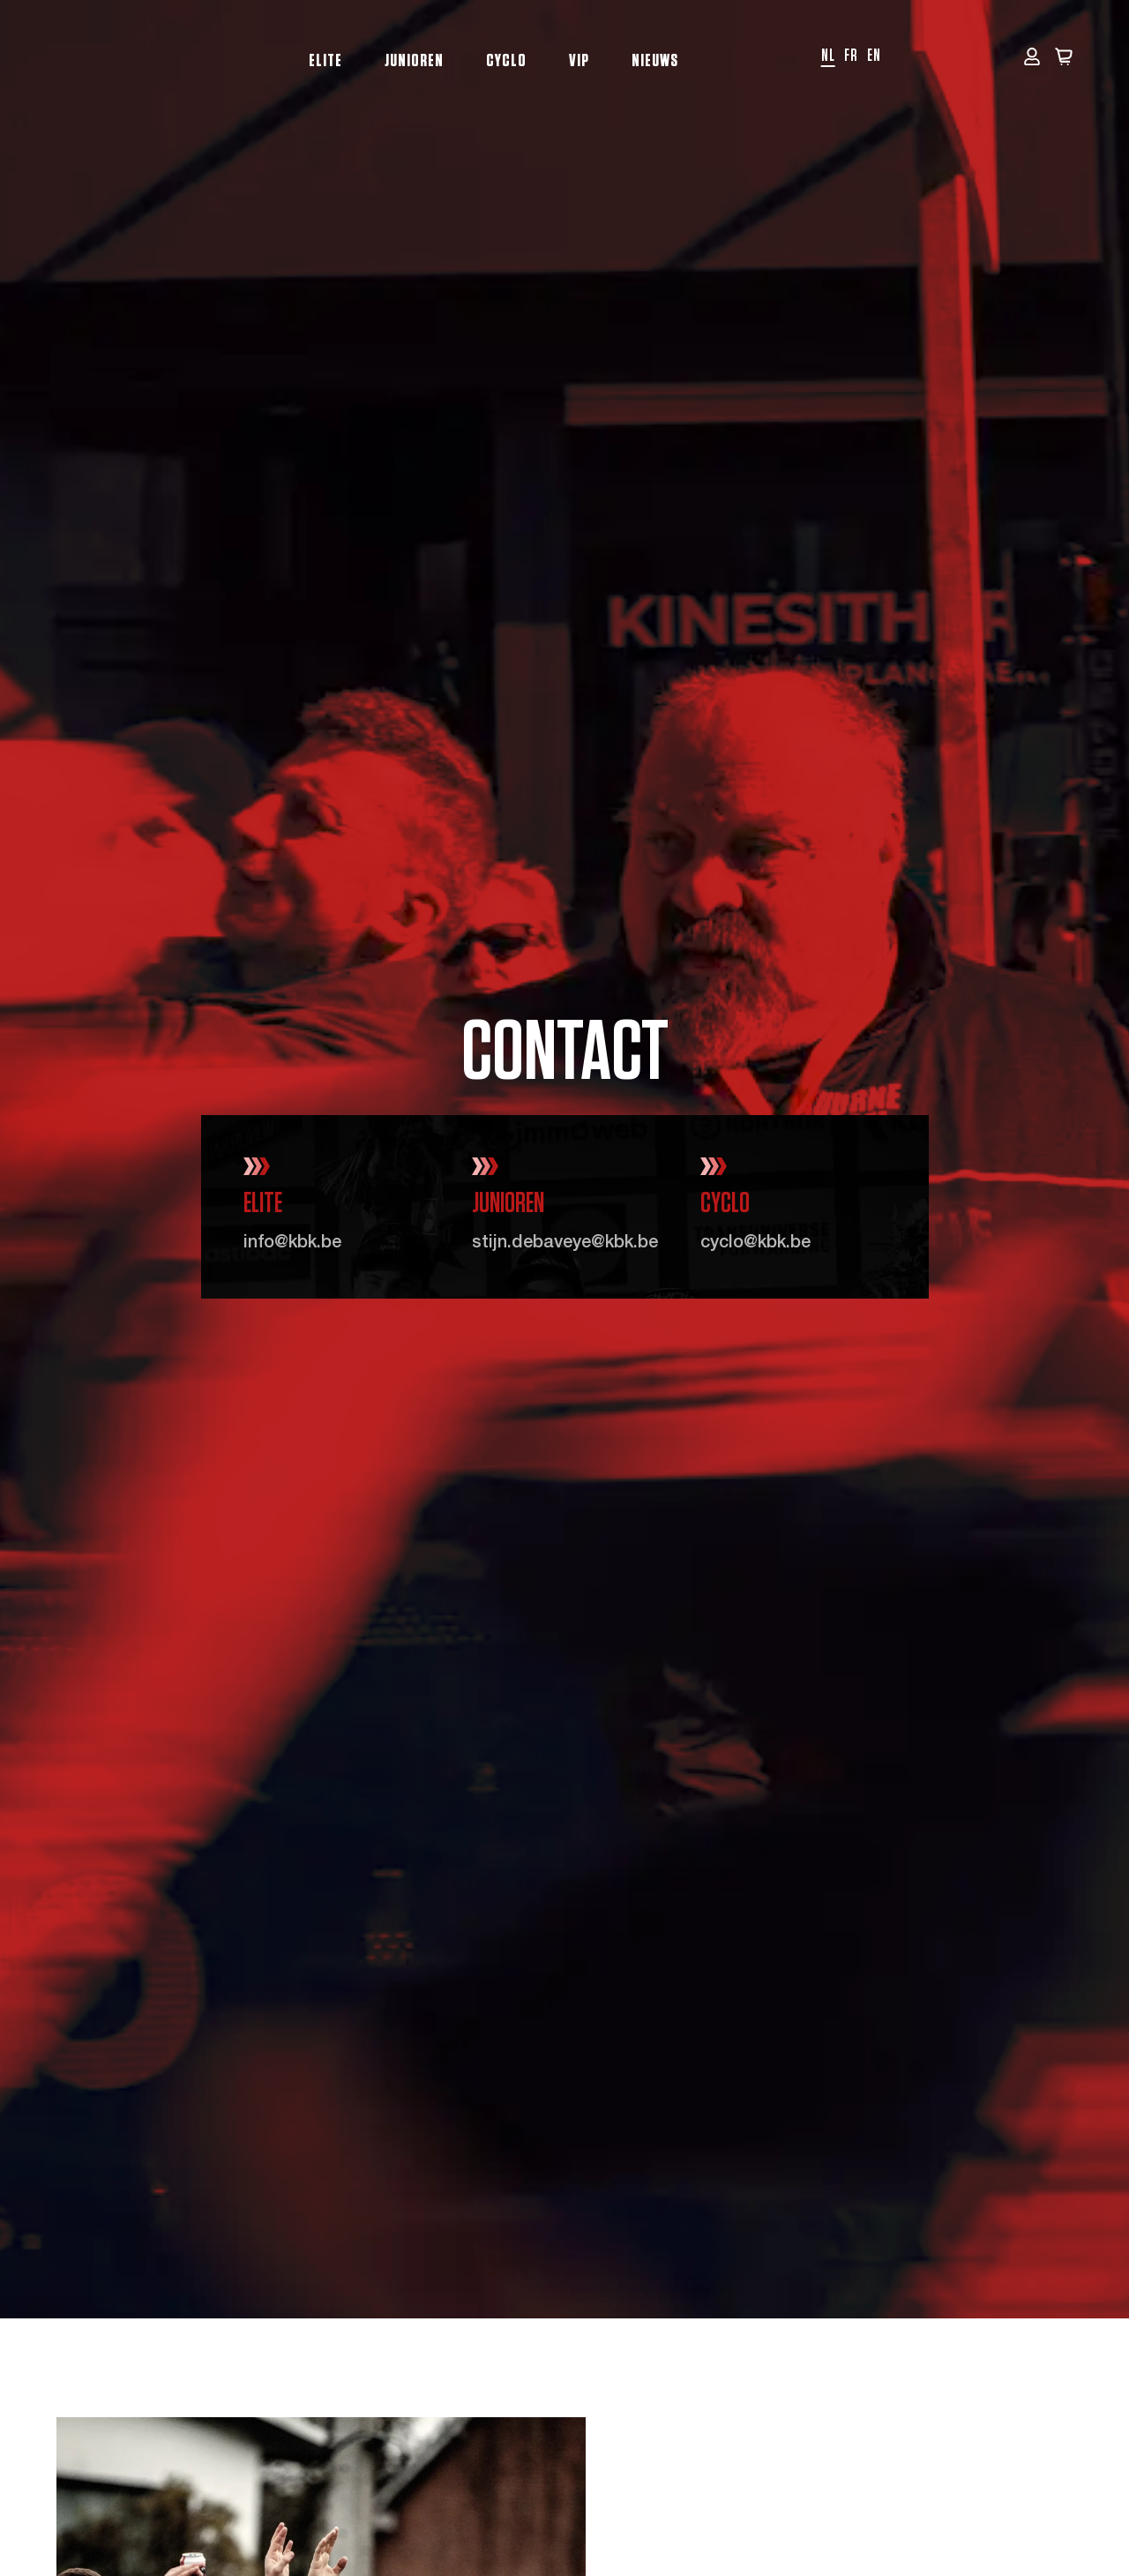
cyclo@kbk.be (755, 1244)
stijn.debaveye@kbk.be (565, 1244)
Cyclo (506, 61)
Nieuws (655, 61)
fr (851, 56)
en (874, 56)
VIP (579, 61)
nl (828, 56)
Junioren (414, 61)
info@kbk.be (292, 1244)
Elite (325, 61)
